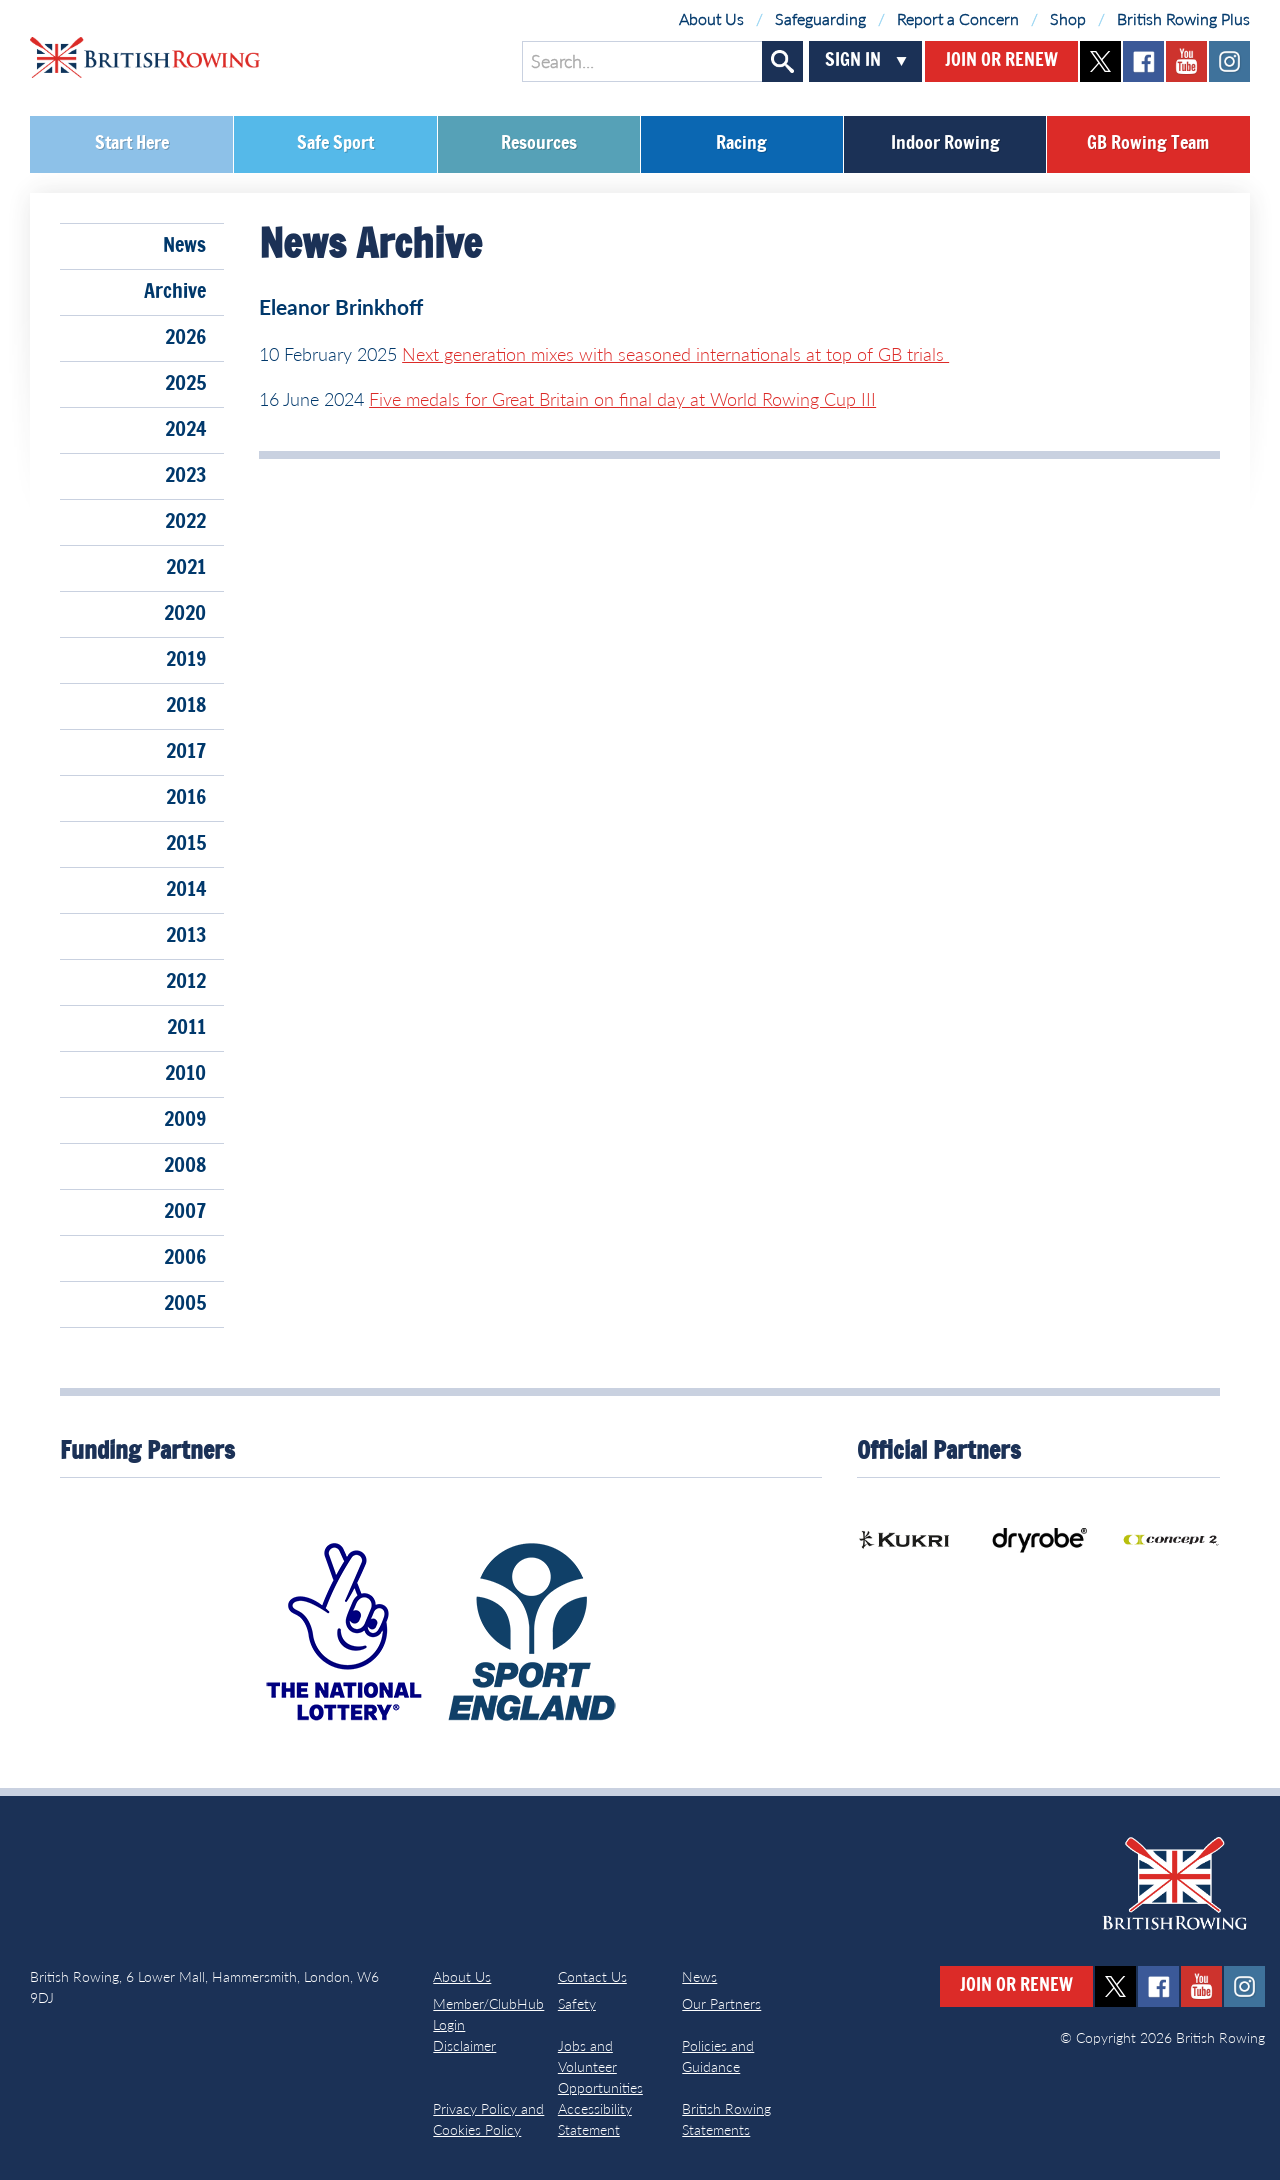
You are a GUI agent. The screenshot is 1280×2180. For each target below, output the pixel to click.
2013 (186, 936)
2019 (186, 660)
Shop (1068, 18)
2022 (185, 522)
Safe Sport (335, 144)
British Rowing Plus (1183, 18)
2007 (185, 1212)
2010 (185, 1074)
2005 (185, 1304)
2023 (185, 476)
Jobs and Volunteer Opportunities (600, 2066)
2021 (186, 568)
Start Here (132, 144)
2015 (186, 844)
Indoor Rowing (945, 144)
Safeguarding (820, 18)
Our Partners (721, 2003)
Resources (539, 144)
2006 (185, 1258)
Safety (577, 2003)
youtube (1186, 61)
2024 (185, 430)
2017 (186, 752)
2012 (186, 982)
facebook (1143, 61)
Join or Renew (1001, 61)
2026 (185, 338)
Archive (175, 292)
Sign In (853, 61)
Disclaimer (464, 2045)
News (184, 246)
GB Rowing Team (1148, 144)
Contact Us (592, 1976)
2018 (186, 706)
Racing (741, 144)
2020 (185, 614)
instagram (1229, 61)
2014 (186, 890)
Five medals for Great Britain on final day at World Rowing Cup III (622, 399)
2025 (185, 384)
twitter (1100, 61)
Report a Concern (958, 18)
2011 (186, 1028)
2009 (185, 1120)
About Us (711, 18)
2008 (185, 1166)
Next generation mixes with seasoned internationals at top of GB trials (675, 354)
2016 (186, 798)
